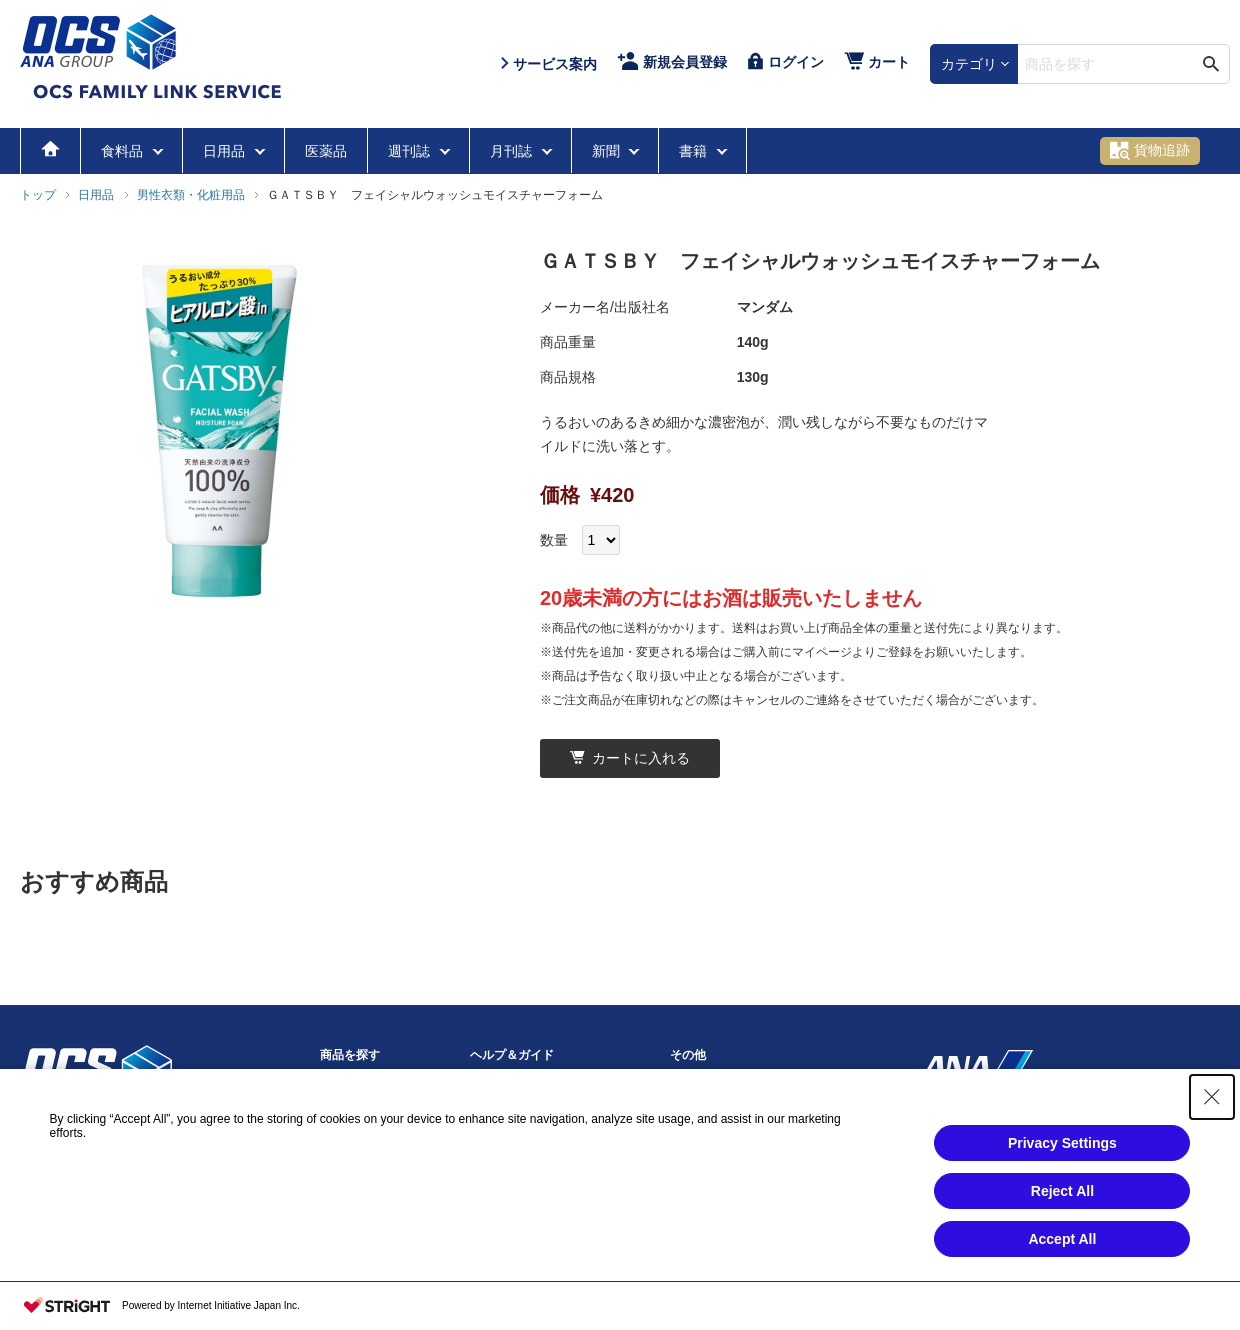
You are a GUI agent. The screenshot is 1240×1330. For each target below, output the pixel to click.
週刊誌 (411, 151)
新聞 (608, 151)
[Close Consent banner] (1212, 1122)
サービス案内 (506, 1090)
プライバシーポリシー (730, 1090)
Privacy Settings (1062, 1168)
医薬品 (326, 151)
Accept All (1062, 1264)
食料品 (124, 151)
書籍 (695, 151)
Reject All (1062, 1216)
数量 (554, 540)
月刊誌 (513, 151)
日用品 (226, 151)
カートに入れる (630, 758)
